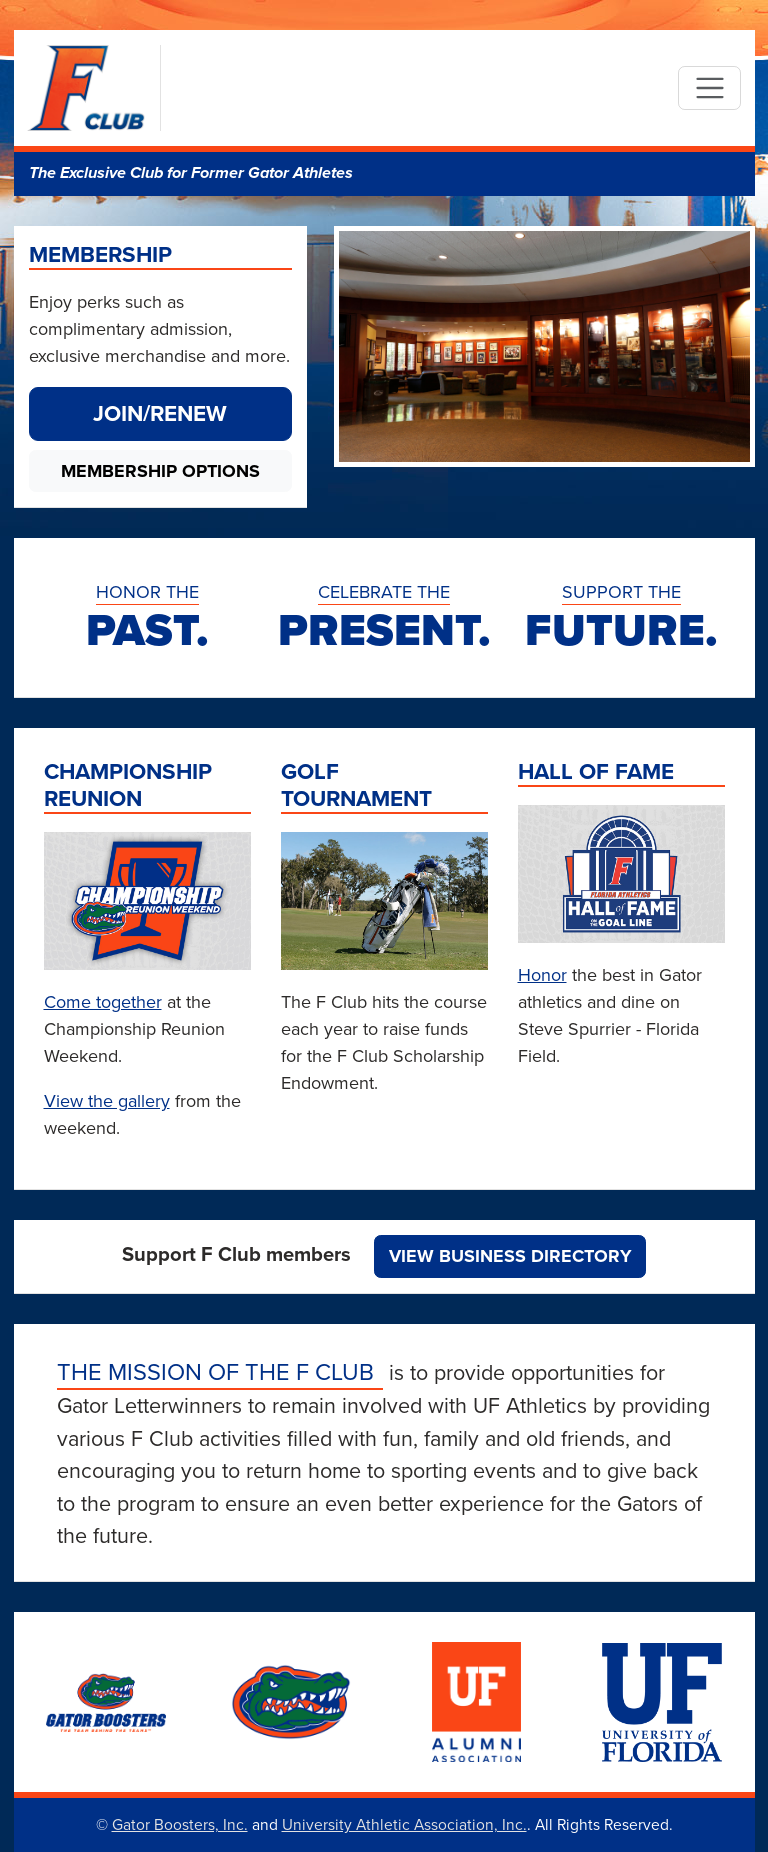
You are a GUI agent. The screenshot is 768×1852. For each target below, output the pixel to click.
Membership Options (160, 471)
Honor (542, 974)
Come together (103, 1001)
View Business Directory (510, 1256)
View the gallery (107, 1100)
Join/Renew (160, 413)
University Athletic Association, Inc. (404, 1824)
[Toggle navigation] (709, 88)
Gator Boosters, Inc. (180, 1824)
